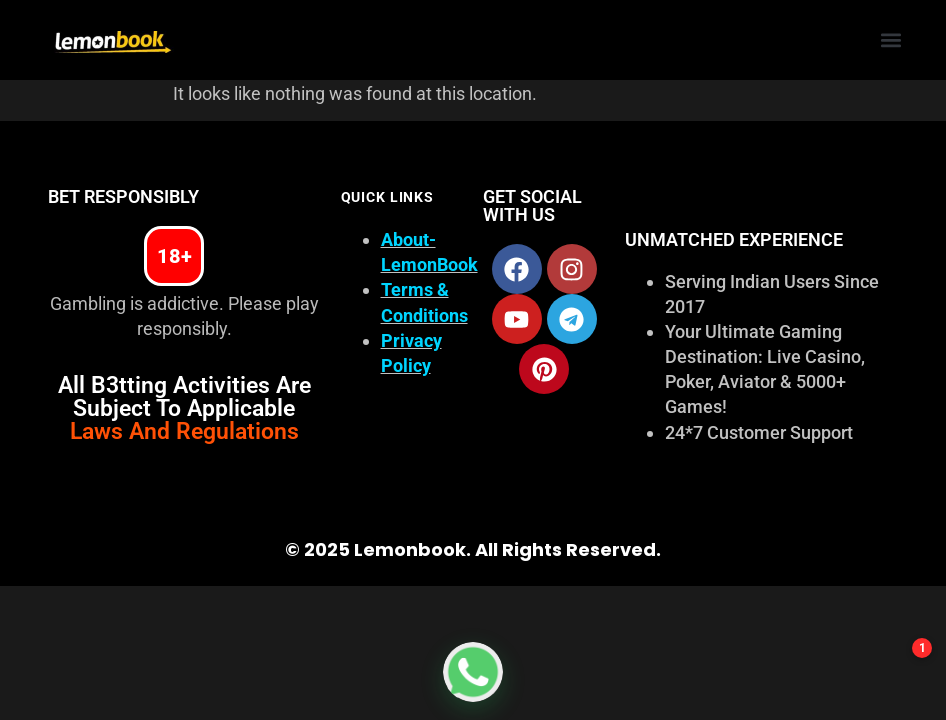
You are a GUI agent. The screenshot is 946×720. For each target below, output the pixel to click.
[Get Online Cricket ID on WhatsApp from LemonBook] (473, 672)
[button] (891, 40)
